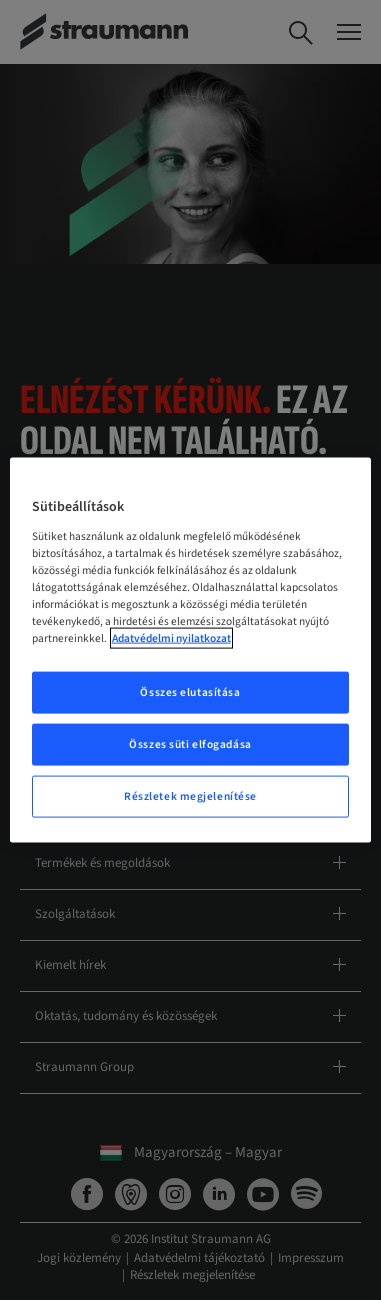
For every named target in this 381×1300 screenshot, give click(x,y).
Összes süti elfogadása (190, 744)
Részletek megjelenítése (190, 795)
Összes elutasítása (190, 692)
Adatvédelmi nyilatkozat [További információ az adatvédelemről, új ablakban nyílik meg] (171, 638)
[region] (191, 650)
